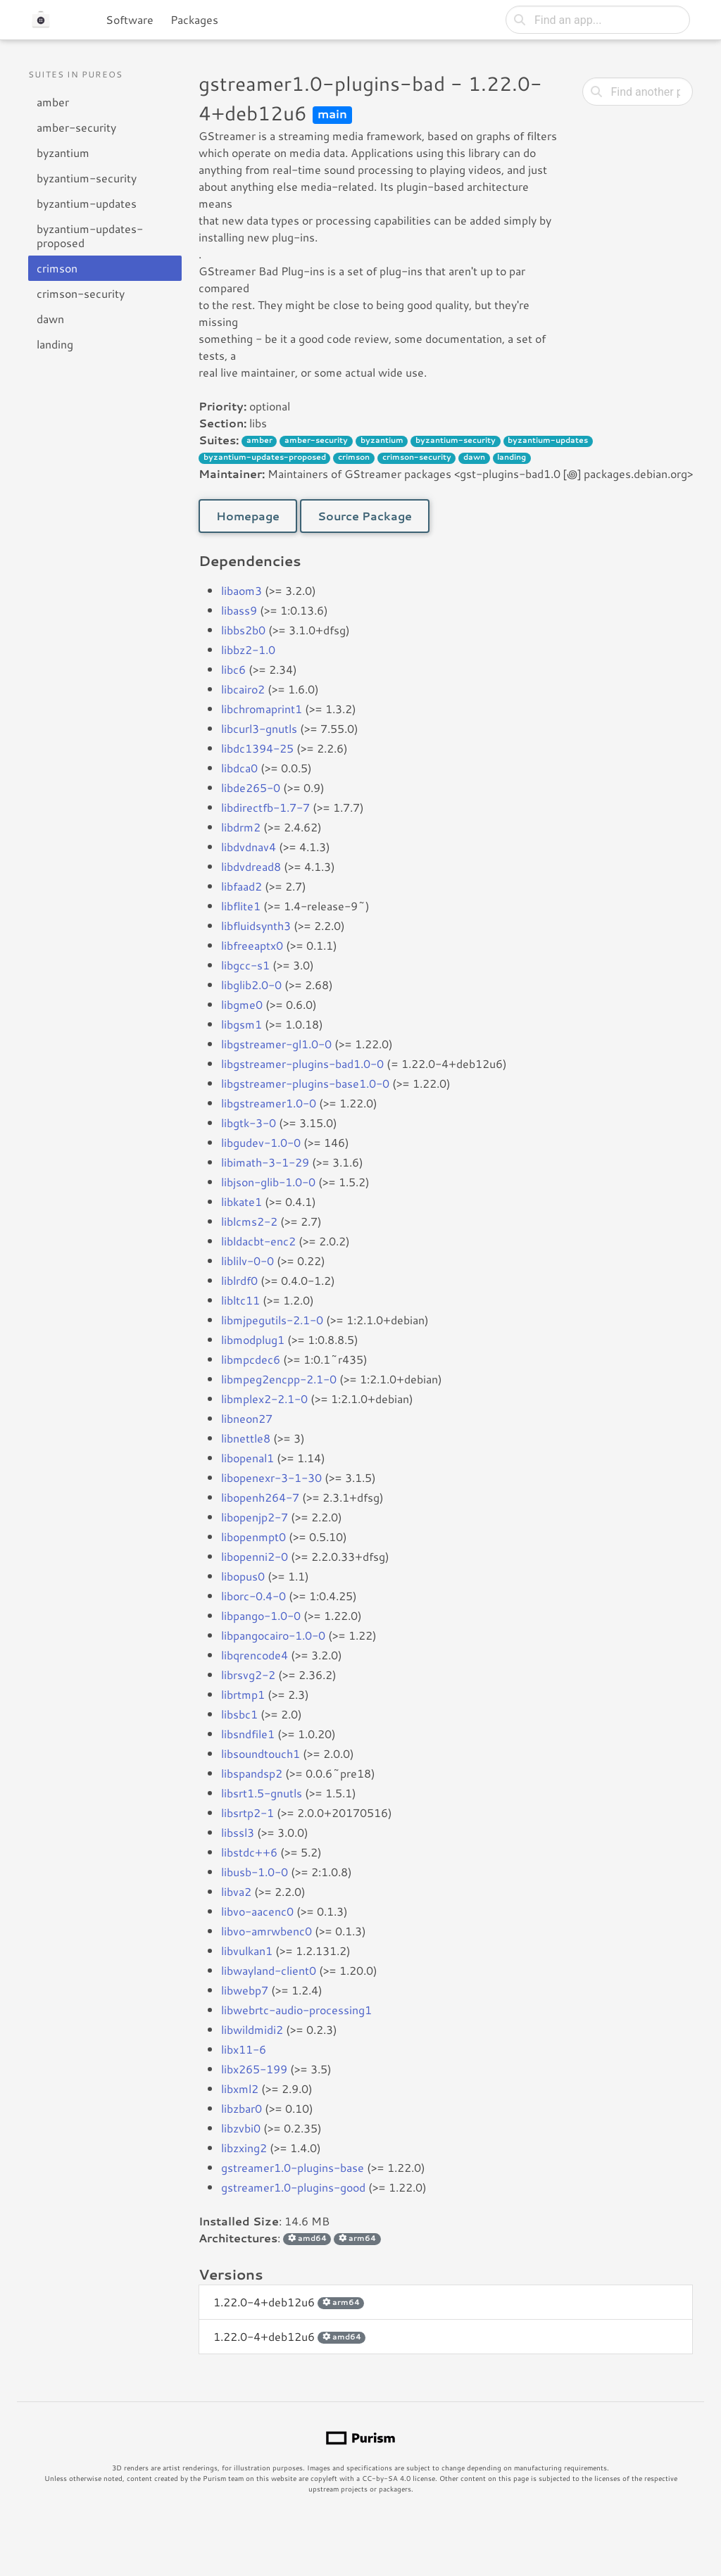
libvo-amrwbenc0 (266, 1931)
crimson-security (81, 293)
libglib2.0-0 (251, 984)
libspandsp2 (251, 1773)
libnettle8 (245, 1438)
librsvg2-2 (248, 1674)
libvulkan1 (246, 1950)
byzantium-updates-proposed (90, 235)
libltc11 (240, 1300)
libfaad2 (241, 886)
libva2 (236, 1891)
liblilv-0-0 (247, 1260)
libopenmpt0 (253, 1536)
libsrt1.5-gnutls (261, 1793)
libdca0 (239, 768)
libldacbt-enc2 (258, 1241)
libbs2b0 (243, 630)
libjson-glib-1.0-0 (268, 1182)
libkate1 (241, 1201)
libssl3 (237, 1832)
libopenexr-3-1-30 (271, 1477)
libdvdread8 (251, 866)
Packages (194, 19)
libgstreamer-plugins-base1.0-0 (305, 1083)
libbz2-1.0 (248, 649)
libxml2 (239, 2088)
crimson (57, 268)
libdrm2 (241, 827)
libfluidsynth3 (256, 925)
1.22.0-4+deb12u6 (288, 2302)
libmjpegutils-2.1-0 (272, 1320)
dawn (50, 318)
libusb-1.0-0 (254, 1872)
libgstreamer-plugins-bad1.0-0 (302, 1063)
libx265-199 (254, 2069)
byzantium (63, 152)
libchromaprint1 (261, 708)
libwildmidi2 (252, 2029)
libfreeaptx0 (252, 945)
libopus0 (243, 1576)
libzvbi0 (241, 2128)
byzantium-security (87, 178)
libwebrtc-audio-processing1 (296, 2010)
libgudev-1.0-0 (261, 1142)
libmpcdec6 (250, 1359)
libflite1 (241, 906)
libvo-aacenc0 (257, 1911)
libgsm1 (241, 1024)
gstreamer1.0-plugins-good (293, 2187)
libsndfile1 (248, 1734)
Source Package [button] (365, 516)
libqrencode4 (254, 1655)
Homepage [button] (248, 516)
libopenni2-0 (254, 1556)
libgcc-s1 (245, 965)
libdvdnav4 (248, 846)
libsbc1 (239, 1714)
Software (129, 19)
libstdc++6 (249, 1852)
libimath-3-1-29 (265, 1162)
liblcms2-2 (249, 1221)
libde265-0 (250, 787)
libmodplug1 (252, 1339)
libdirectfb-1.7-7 (265, 807)
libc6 (233, 669)
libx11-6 (243, 2049)
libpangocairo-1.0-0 (273, 1635)
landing (55, 344)
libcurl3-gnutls (259, 728)
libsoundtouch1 (260, 1753)
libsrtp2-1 (247, 1812)
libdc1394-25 (257, 748)
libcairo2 (243, 689)
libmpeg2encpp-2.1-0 (279, 1379)
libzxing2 (244, 2148)
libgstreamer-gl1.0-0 (276, 1044)
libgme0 (242, 1004)
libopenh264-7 (260, 1497)
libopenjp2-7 (254, 1517)
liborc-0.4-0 (253, 1596)
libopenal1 (247, 1458)
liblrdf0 (239, 1280)
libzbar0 (241, 2108)
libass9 (239, 610)
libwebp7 (244, 1990)
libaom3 (241, 590)
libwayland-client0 (268, 1970)
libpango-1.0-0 (261, 1615)
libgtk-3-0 (248, 1122)
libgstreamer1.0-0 (268, 1103)
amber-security (76, 127)
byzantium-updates (87, 203)
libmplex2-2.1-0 (264, 1398)
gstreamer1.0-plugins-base (292, 2167)
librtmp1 (243, 1694)
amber (53, 102)
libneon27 (246, 1418)
